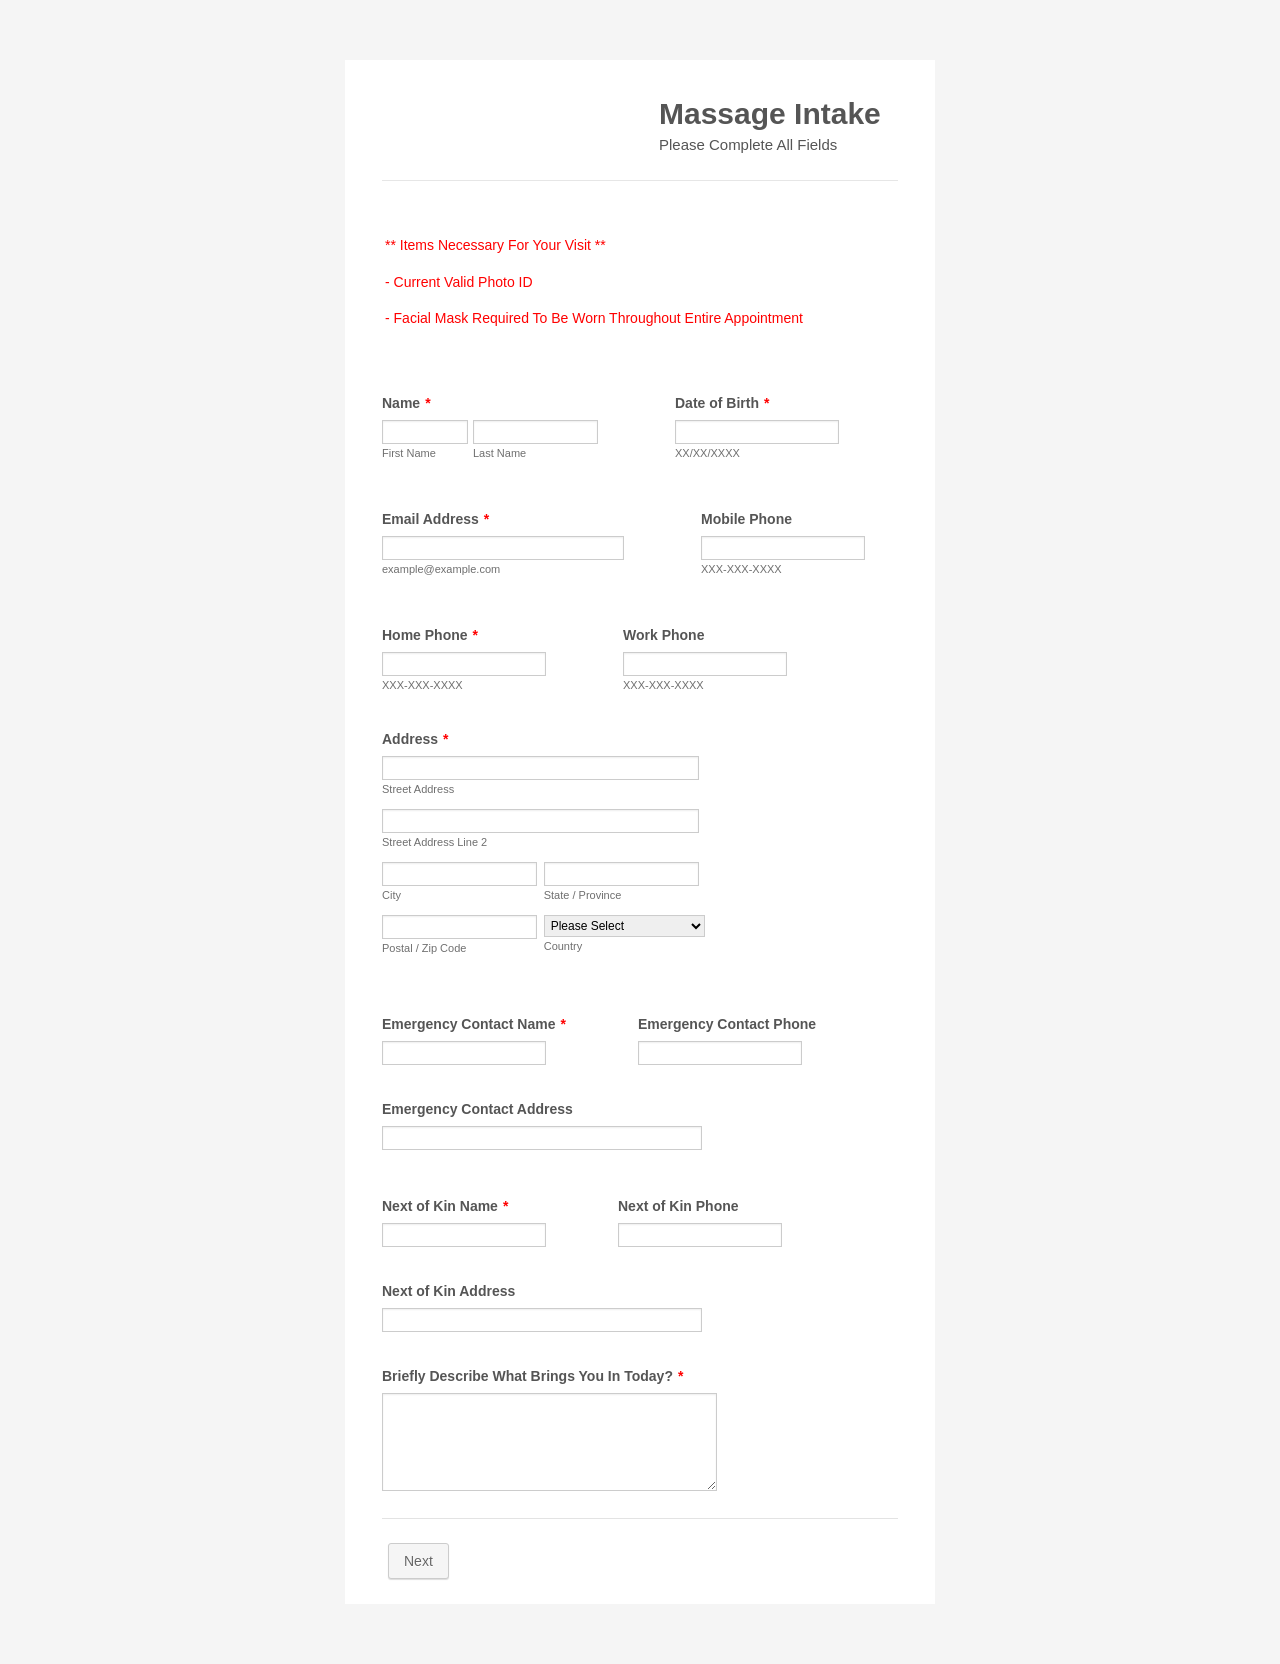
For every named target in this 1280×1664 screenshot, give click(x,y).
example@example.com (441, 569)
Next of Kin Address (448, 1291)
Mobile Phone (746, 519)
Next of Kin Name (445, 1206)
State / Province (583, 895)
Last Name (499, 453)
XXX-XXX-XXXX (741, 569)
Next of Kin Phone (678, 1206)
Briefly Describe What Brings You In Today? (532, 1376)
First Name (409, 453)
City (391, 895)
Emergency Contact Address (477, 1109)
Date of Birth (722, 403)
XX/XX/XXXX (707, 453)
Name (406, 403)
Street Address (418, 789)
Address (415, 739)
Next (418, 1561)
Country (563, 946)
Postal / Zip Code (424, 948)
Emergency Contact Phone (727, 1024)
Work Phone (663, 635)
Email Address (435, 519)
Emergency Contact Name (474, 1024)
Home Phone (430, 635)
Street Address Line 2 (434, 842)
